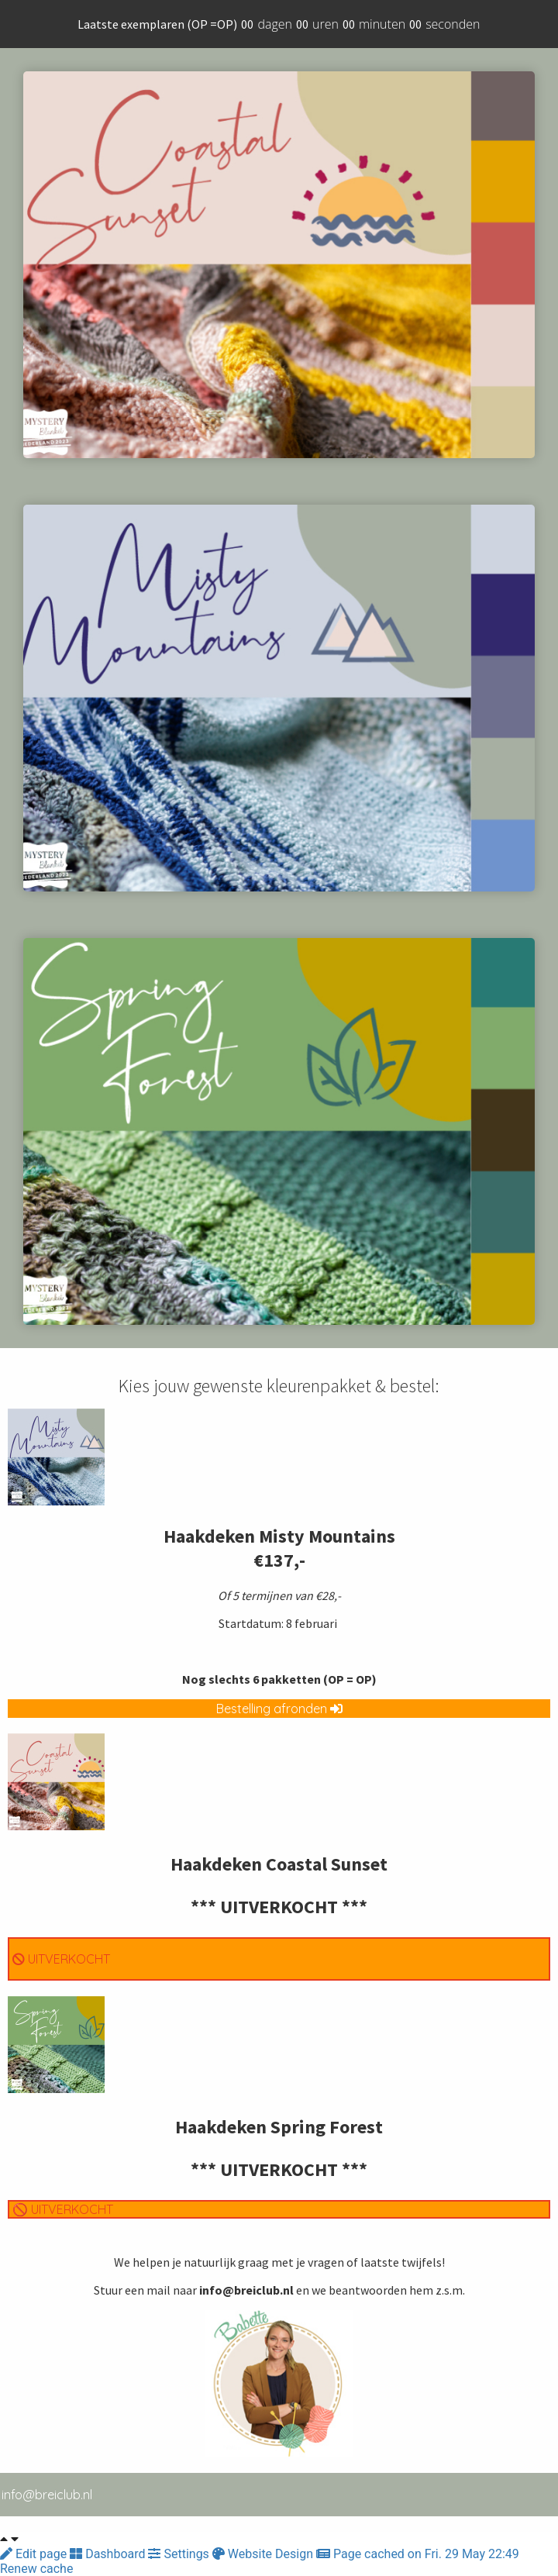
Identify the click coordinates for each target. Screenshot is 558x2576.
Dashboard (109, 2554)
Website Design (264, 2554)
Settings (180, 2554)
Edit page (35, 2554)
